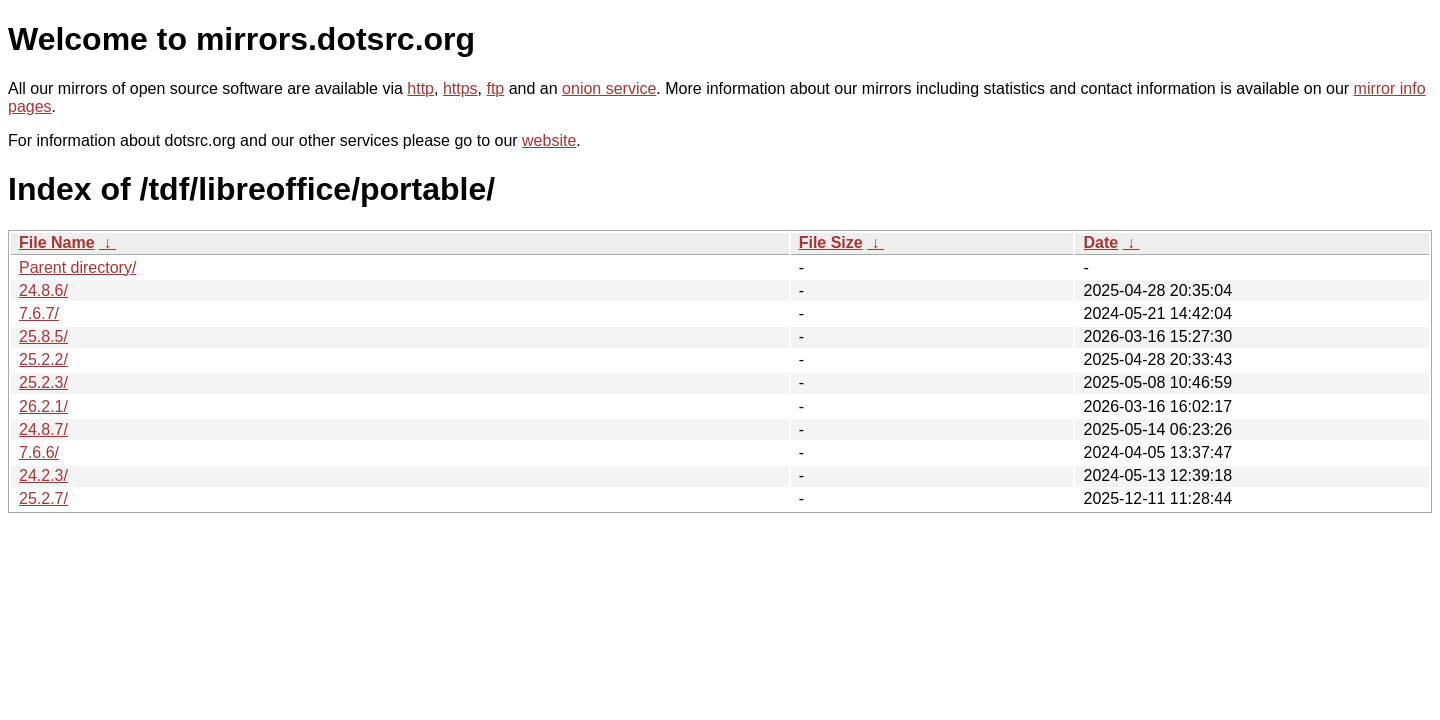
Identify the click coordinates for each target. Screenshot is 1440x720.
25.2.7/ (43, 498)
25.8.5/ (43, 336)
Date (1100, 242)
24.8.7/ (43, 429)
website (549, 140)
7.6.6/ (39, 452)
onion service (609, 88)
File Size (831, 242)
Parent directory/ (77, 267)
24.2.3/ (43, 475)
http (420, 88)
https (460, 88)
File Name (57, 242)
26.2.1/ (43, 406)
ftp (495, 88)
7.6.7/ (39, 313)
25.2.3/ (43, 382)
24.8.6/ (43, 290)
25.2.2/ (43, 359)
